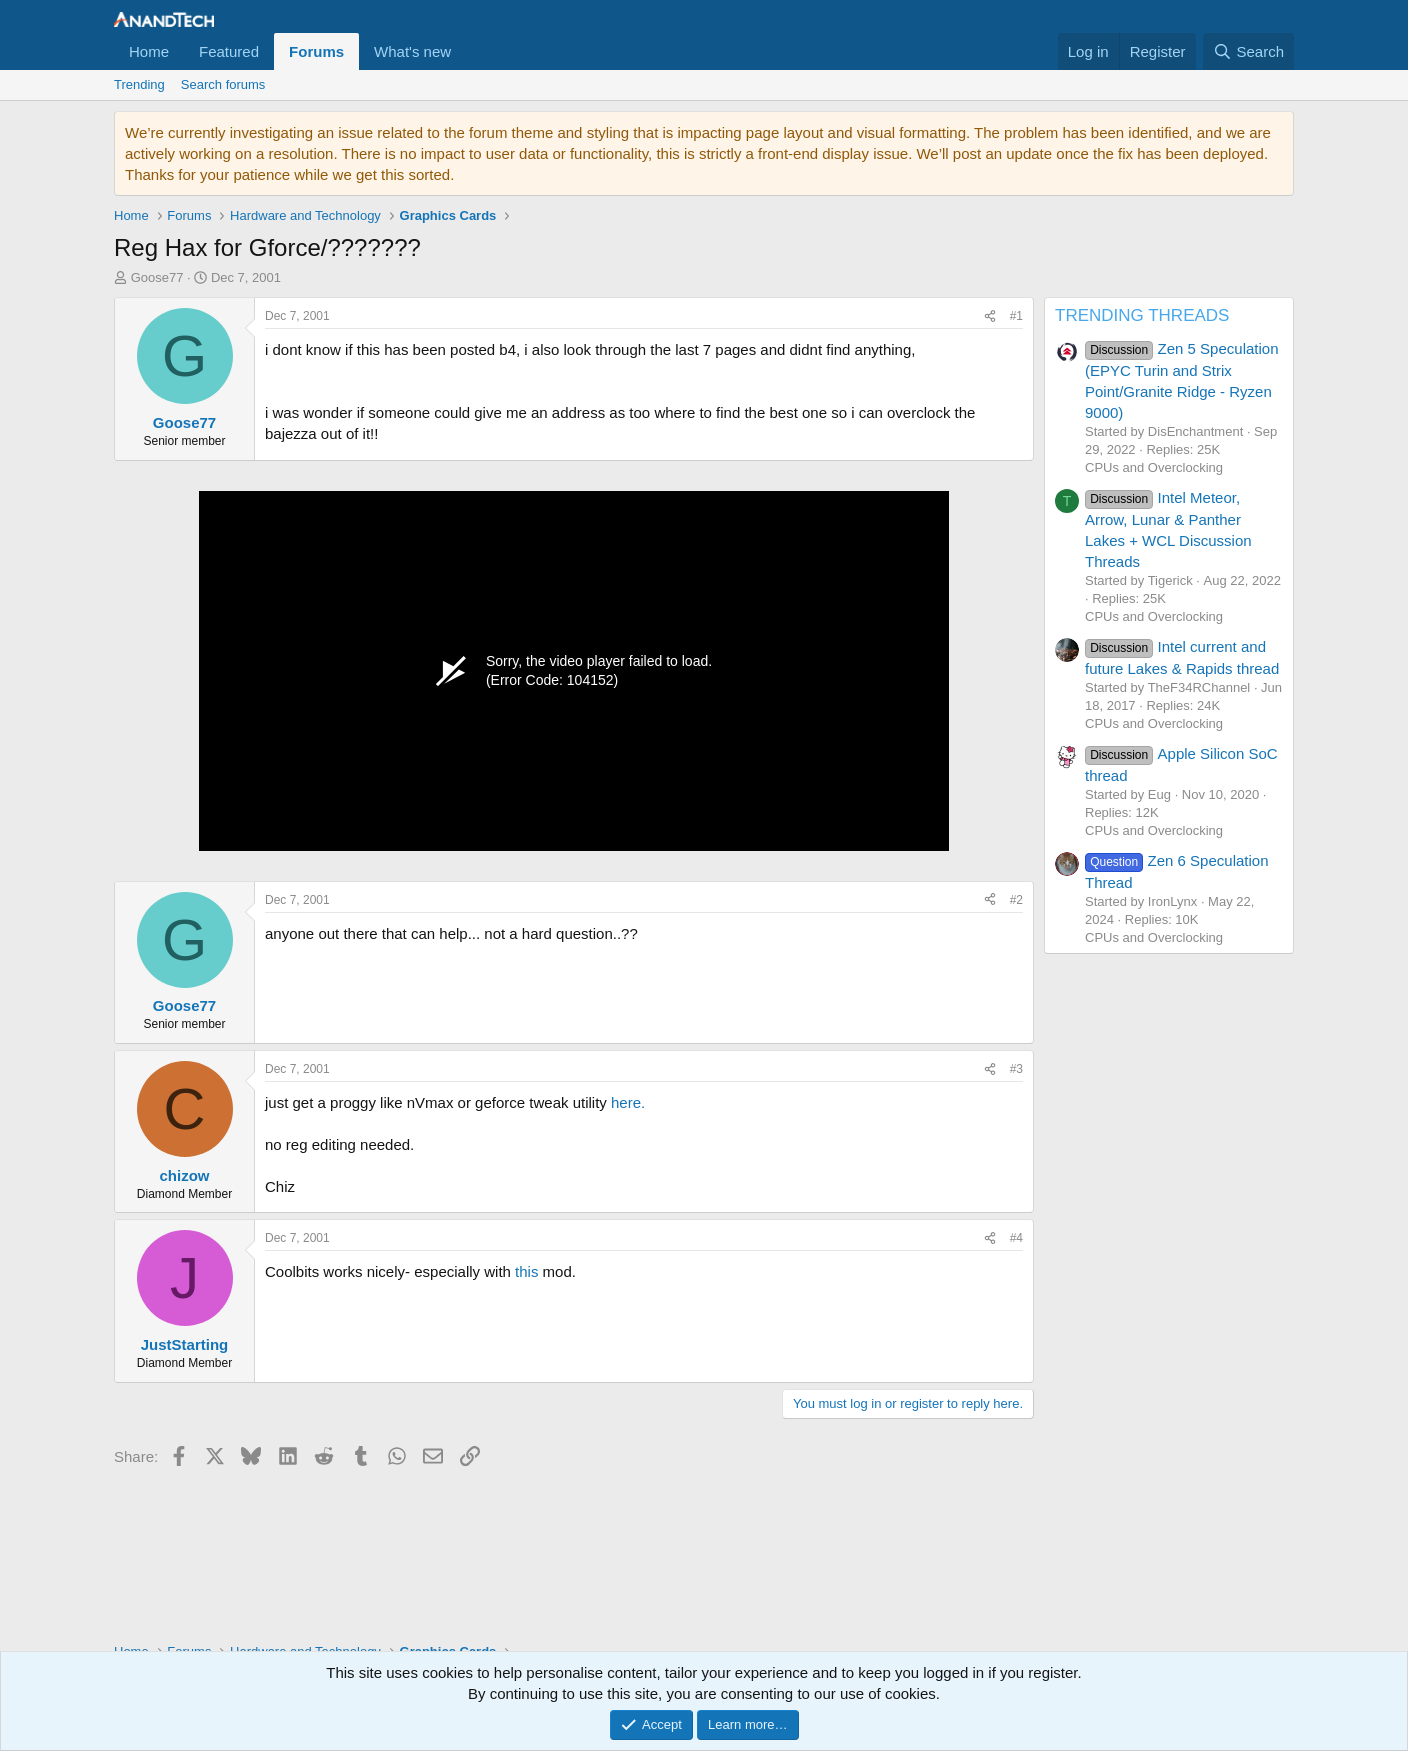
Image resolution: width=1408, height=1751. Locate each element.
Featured (229, 51)
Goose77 (157, 277)
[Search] (1248, 51)
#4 (1016, 1238)
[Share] (990, 316)
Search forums (223, 84)
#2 (1016, 900)
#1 (1016, 316)
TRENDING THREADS (1142, 315)
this (526, 1271)
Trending (139, 84)
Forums (316, 51)
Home (149, 51)
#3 (1016, 1069)
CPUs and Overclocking (1154, 467)
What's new (412, 51)
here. (628, 1102)
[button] (467, 51)
